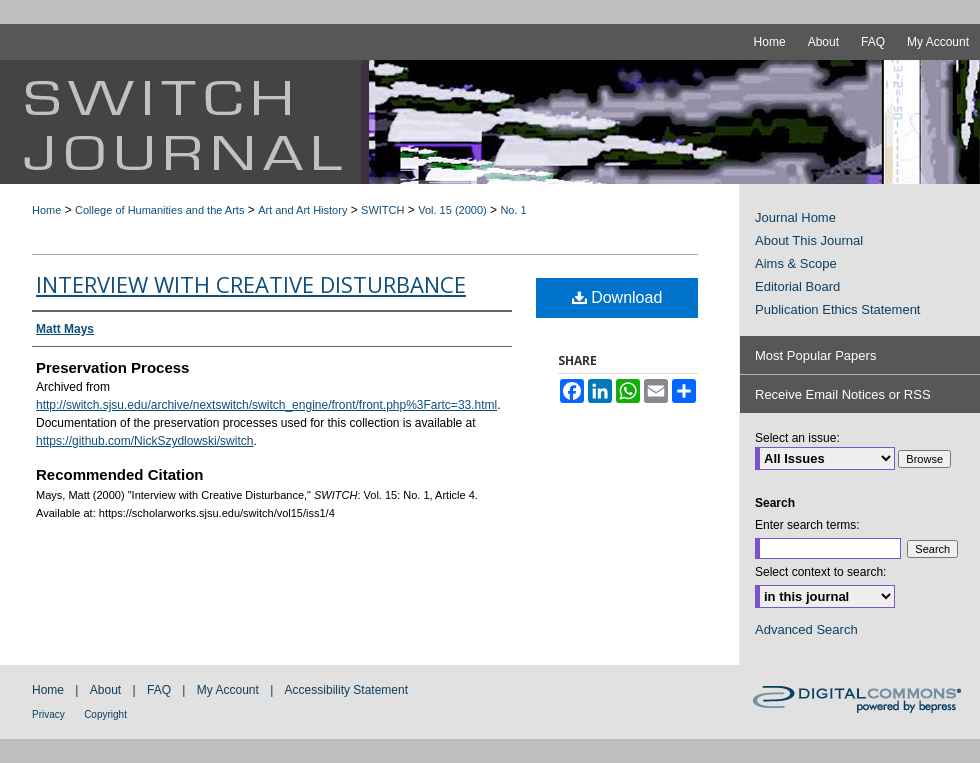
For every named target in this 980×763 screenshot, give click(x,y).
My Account (228, 690)
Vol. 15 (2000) (452, 210)
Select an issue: (797, 438)
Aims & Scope (796, 263)
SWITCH (382, 210)
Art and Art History (302, 210)
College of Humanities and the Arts (159, 210)
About (105, 690)
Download (617, 297)
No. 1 (513, 210)
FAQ (159, 690)
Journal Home (795, 217)
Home (46, 210)
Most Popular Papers (815, 355)
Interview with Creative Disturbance (251, 284)
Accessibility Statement (346, 690)
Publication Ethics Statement (837, 309)
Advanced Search (806, 629)
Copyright (105, 714)
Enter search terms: (807, 525)
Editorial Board (797, 286)
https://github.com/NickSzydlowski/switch (144, 441)
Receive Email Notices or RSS (843, 394)
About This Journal (809, 240)
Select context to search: (820, 572)
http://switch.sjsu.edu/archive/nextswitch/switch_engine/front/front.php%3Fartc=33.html (266, 405)
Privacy (48, 714)
